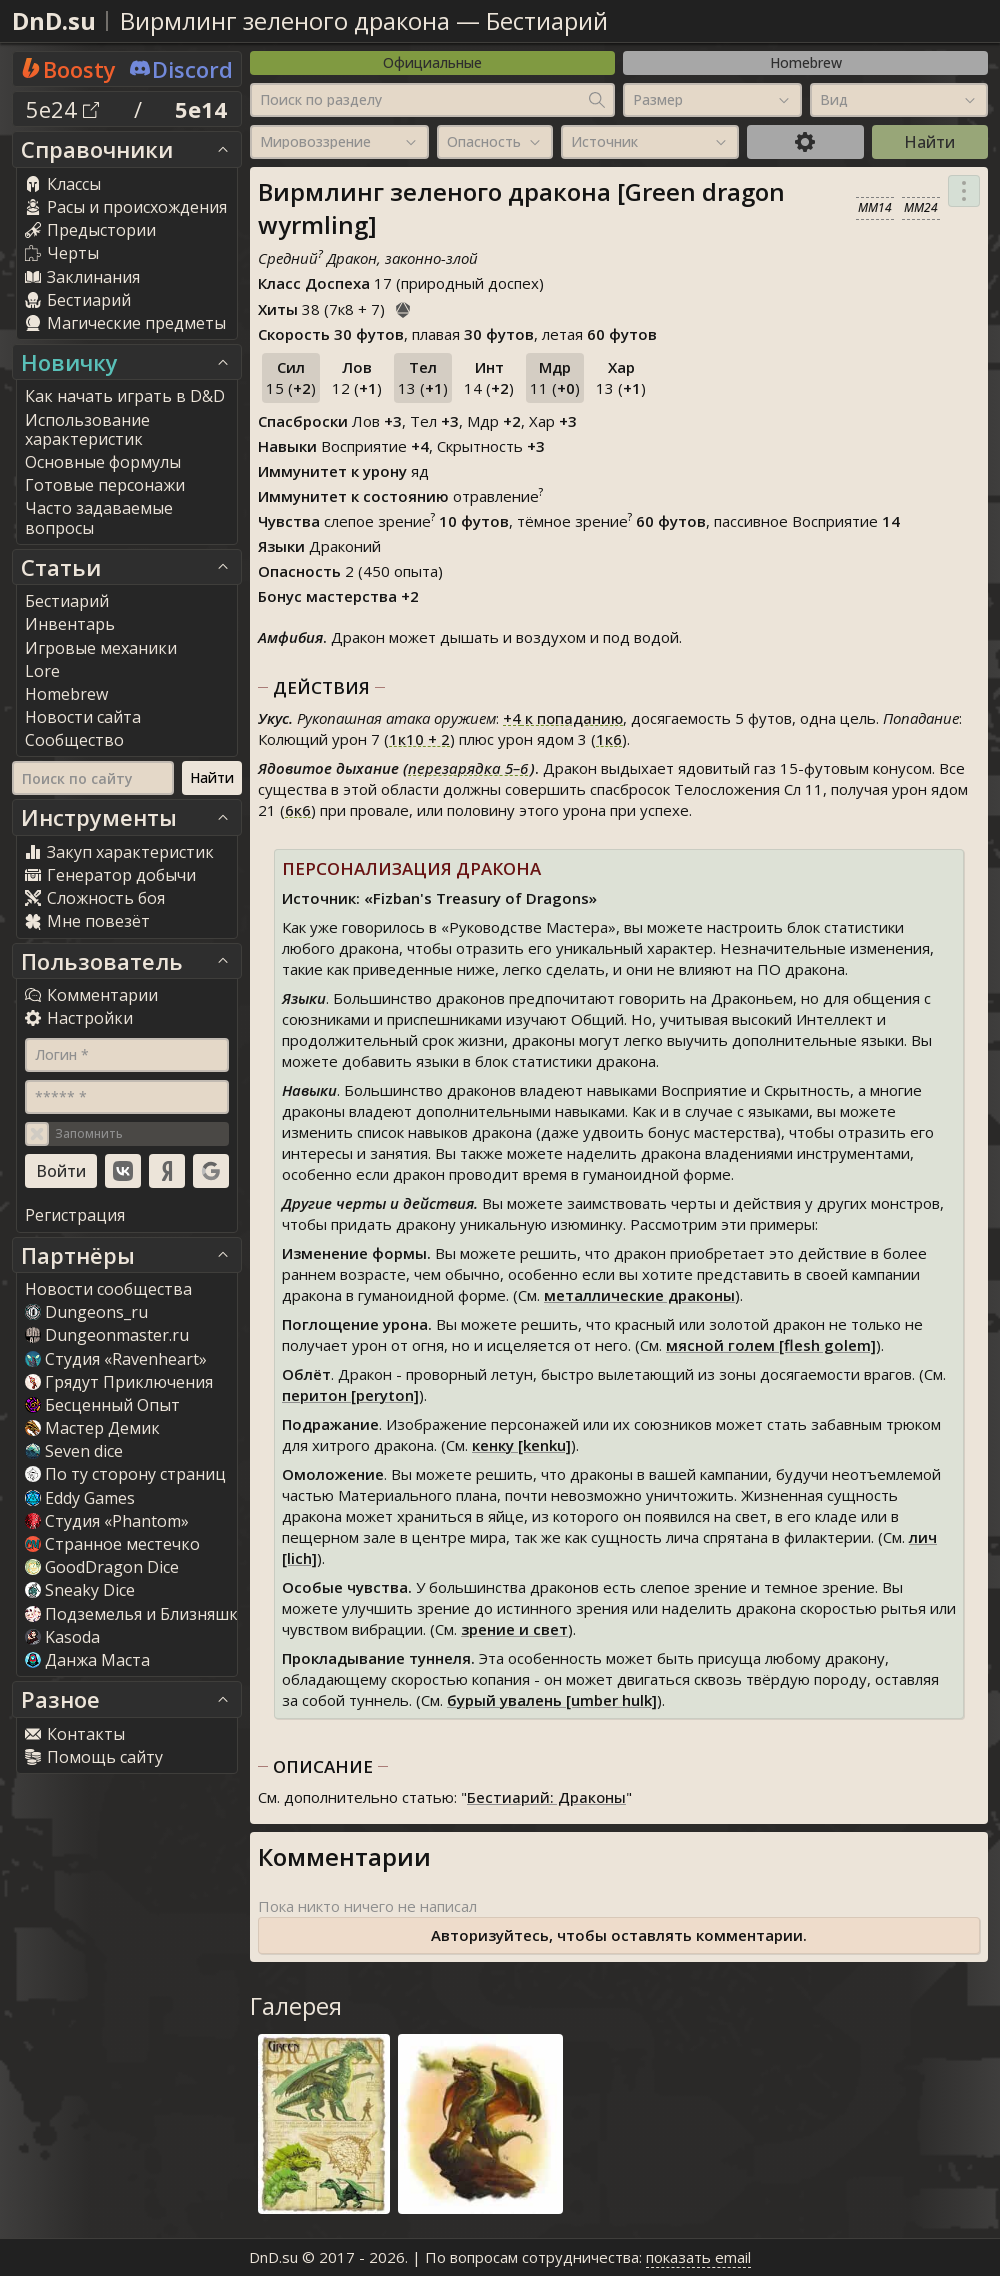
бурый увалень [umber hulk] (552, 1700)
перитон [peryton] (350, 1395)
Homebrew (806, 62)
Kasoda (62, 1637)
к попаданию (563, 718)
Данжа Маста (87, 1660)
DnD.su (54, 20)
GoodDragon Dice (102, 1567)
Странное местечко (112, 1544)
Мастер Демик (92, 1428)
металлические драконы (639, 1295)
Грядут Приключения (119, 1382)
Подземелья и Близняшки (136, 1614)
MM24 (921, 207)
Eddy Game (80, 1498)
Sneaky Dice (80, 1590)
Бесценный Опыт (102, 1405)
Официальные (432, 62)
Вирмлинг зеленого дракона (285, 20)
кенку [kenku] (521, 1445)
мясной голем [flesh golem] (771, 1345)
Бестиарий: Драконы (546, 1797)
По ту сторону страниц (125, 1474)
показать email (698, 2257)
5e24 (62, 109)
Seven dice (74, 1451)
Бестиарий (547, 20)
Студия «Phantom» (107, 1521)
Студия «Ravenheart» (116, 1359)
